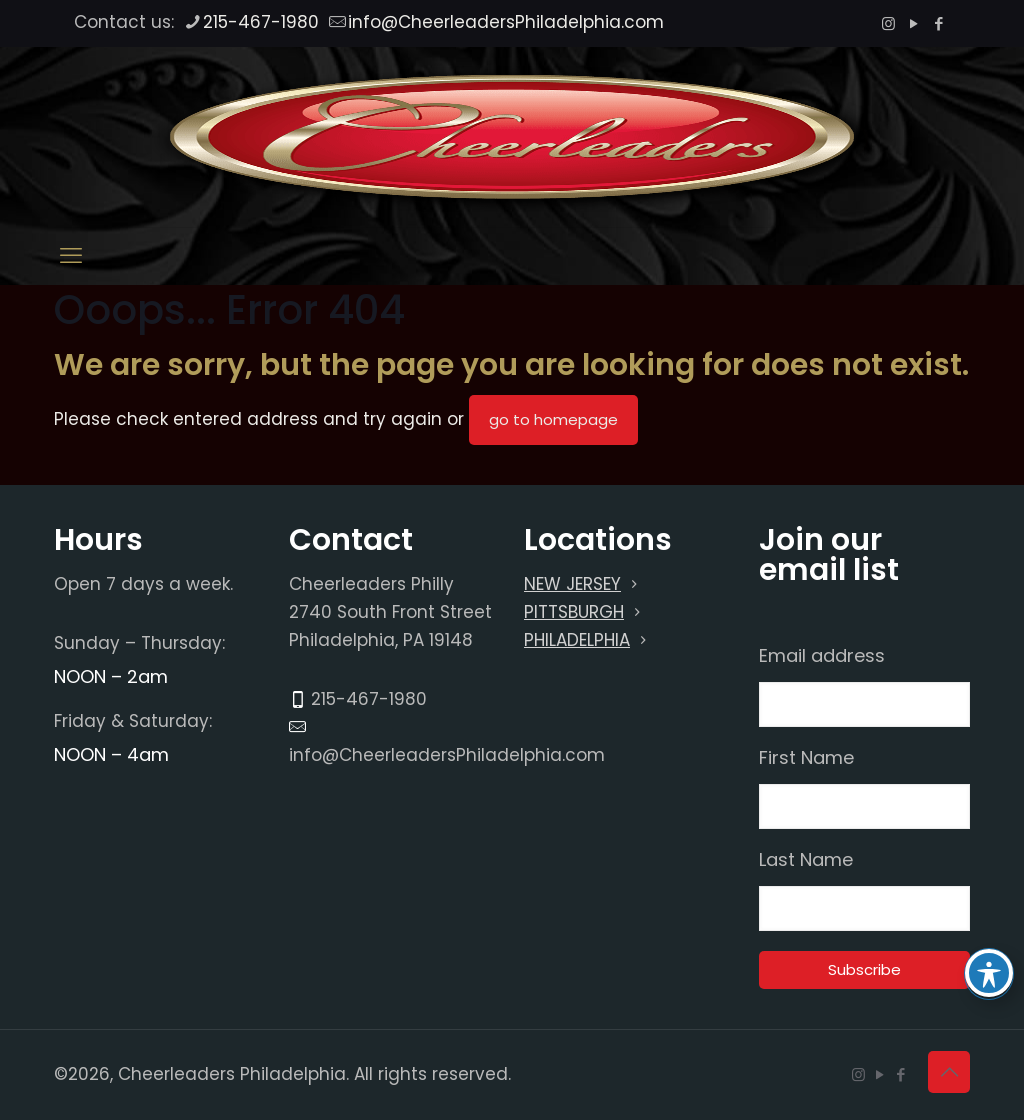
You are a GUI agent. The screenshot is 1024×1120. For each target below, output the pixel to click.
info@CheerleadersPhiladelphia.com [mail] (506, 22)
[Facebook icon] (938, 23)
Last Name (806, 860)
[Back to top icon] (949, 1072)
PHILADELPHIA (577, 640)
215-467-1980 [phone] (261, 22)
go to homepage (553, 419)
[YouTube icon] (913, 23)
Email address (822, 656)
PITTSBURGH (574, 612)
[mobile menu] (71, 256)
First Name (806, 758)
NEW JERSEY (572, 584)
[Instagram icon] (888, 23)
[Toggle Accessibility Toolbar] (989, 973)
